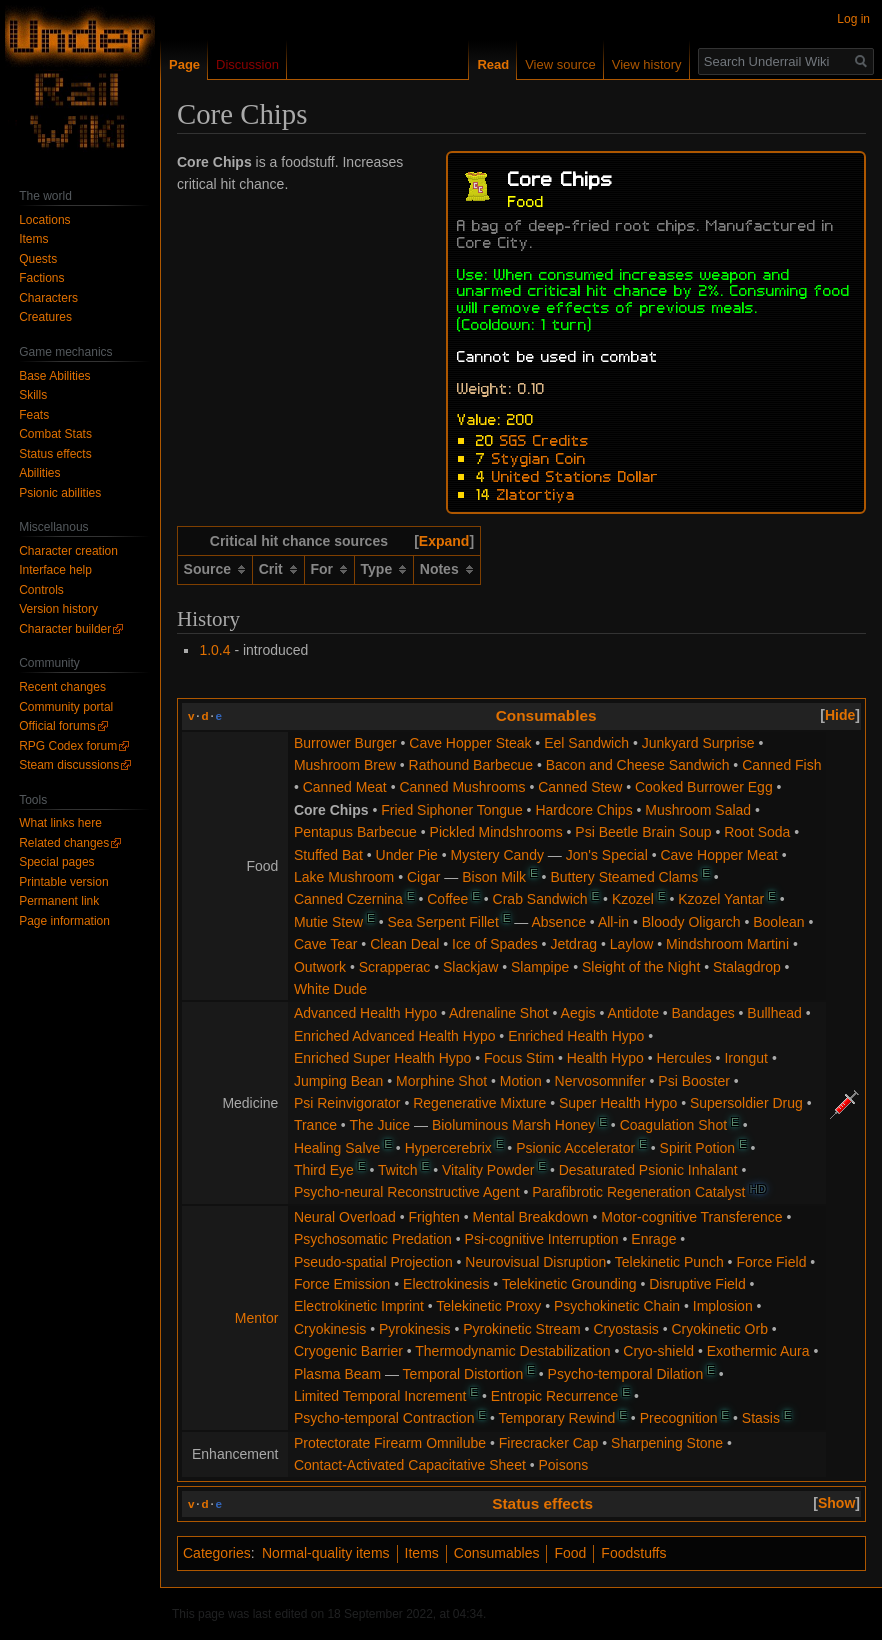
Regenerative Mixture (479, 1103)
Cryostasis (625, 1329)
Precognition (679, 1418)
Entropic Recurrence (555, 1396)
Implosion (723, 1306)
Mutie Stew (328, 922)
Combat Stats (55, 434)
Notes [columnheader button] (439, 569)
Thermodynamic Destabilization (512, 1351)
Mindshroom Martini (727, 944)
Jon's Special (607, 855)
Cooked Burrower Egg (704, 787)
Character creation (68, 551)
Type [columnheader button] (377, 569)
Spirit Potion (697, 1148)
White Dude (330, 989)
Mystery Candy (497, 855)
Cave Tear (326, 944)
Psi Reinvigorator (347, 1103)
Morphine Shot (441, 1081)
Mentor (257, 1318)
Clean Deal (404, 944)
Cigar (423, 877)
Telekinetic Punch (669, 1262)
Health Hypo (605, 1058)
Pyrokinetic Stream (521, 1329)
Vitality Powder (488, 1170)
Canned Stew (580, 787)
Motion (521, 1081)
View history (647, 64)
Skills (33, 395)
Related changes (64, 843)
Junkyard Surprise (698, 743)
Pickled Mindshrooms (496, 832)
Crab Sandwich (540, 899)
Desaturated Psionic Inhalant (648, 1170)
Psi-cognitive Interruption (542, 1239)
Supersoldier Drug (746, 1103)
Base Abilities (54, 376)
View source (560, 64)
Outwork (320, 967)
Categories (217, 1553)
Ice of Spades (495, 944)
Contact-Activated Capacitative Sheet (410, 1465)
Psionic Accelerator (575, 1148)
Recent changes (62, 687)
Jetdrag (573, 944)
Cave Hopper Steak (470, 743)
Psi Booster (694, 1081)
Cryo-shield (658, 1351)
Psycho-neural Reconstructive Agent (407, 1192)
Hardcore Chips (583, 810)
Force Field (771, 1262)
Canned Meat (345, 787)
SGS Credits (544, 439)
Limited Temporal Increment (380, 1396)
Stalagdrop (747, 967)
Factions (41, 278)
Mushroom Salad (698, 810)
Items (422, 1553)
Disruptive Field (697, 1284)
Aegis (578, 1013)
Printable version (63, 882)
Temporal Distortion (463, 1374)
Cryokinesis (330, 1329)
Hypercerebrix (448, 1148)
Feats (34, 415)
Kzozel (633, 899)
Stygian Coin (539, 457)
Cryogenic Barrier (348, 1351)
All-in (613, 922)
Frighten (434, 1217)
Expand (444, 541)
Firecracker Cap (549, 1443)
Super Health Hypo (618, 1103)
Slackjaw (470, 967)
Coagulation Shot (673, 1125)
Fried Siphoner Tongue (451, 810)
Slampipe (540, 967)
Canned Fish (781, 765)
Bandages (703, 1013)
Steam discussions (69, 765)
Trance (315, 1125)
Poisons (564, 1465)
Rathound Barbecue (471, 765)
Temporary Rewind (557, 1418)
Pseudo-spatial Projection (373, 1262)
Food (570, 1553)
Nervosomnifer (600, 1081)
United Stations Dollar (575, 475)
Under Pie (407, 855)
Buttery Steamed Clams (624, 877)
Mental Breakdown (531, 1217)
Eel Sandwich (586, 743)
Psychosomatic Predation (373, 1239)
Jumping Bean (339, 1081)
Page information (64, 921)
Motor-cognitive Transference (691, 1217)
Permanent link (59, 901)
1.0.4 (214, 650)
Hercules (683, 1058)
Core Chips (331, 810)
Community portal (66, 707)
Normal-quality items (326, 1553)
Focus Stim (519, 1058)
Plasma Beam (337, 1374)
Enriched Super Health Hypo (382, 1058)
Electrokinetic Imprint (359, 1306)
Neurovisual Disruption (535, 1262)
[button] (444, 541)
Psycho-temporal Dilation (626, 1374)
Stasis (761, 1418)
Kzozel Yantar (721, 899)
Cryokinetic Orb (719, 1329)
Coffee (447, 899)
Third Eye (324, 1170)
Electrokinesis (446, 1284)
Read (493, 64)
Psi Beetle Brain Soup (643, 832)
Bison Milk (494, 877)
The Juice (379, 1125)
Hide (840, 715)
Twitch (398, 1170)
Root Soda (757, 832)
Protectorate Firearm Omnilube (390, 1443)
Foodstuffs (633, 1553)
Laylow (632, 944)
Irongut (746, 1058)
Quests (38, 259)
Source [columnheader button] (207, 569)
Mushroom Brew (345, 765)
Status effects (542, 1503)
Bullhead (774, 1013)
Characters (48, 298)
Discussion (247, 64)
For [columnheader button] (321, 569)
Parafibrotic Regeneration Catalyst (638, 1192)
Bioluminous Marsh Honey (513, 1125)
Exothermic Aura (758, 1351)
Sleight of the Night (641, 967)
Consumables (546, 715)
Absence (559, 922)
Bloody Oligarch (691, 922)
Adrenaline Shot (499, 1013)
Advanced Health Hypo (365, 1013)
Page (184, 64)
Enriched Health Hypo (576, 1036)
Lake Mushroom (344, 877)
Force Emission (342, 1284)
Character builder (65, 629)
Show (836, 1503)
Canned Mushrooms (462, 787)
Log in (853, 19)
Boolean (778, 922)
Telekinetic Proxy (488, 1306)
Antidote (633, 1013)
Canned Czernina (348, 899)
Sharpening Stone (667, 1443)
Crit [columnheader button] (271, 569)
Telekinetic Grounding (569, 1284)
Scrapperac (395, 967)
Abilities (39, 473)
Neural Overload (345, 1217)
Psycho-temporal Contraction (384, 1418)
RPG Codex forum (68, 746)
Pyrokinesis (415, 1329)
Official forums (57, 726)
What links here (60, 823)
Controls (41, 590)
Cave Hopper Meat (719, 855)
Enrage (653, 1239)
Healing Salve (337, 1148)
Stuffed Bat (328, 855)
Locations (44, 220)
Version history (58, 609)
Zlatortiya (536, 493)
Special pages (56, 862)
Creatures (45, 317)
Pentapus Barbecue (355, 832)
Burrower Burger (345, 743)
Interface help (55, 570)
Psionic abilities (60, 493)
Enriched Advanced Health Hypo (395, 1036)
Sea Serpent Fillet (443, 922)
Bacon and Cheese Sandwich (638, 765)
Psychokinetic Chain (617, 1306)
